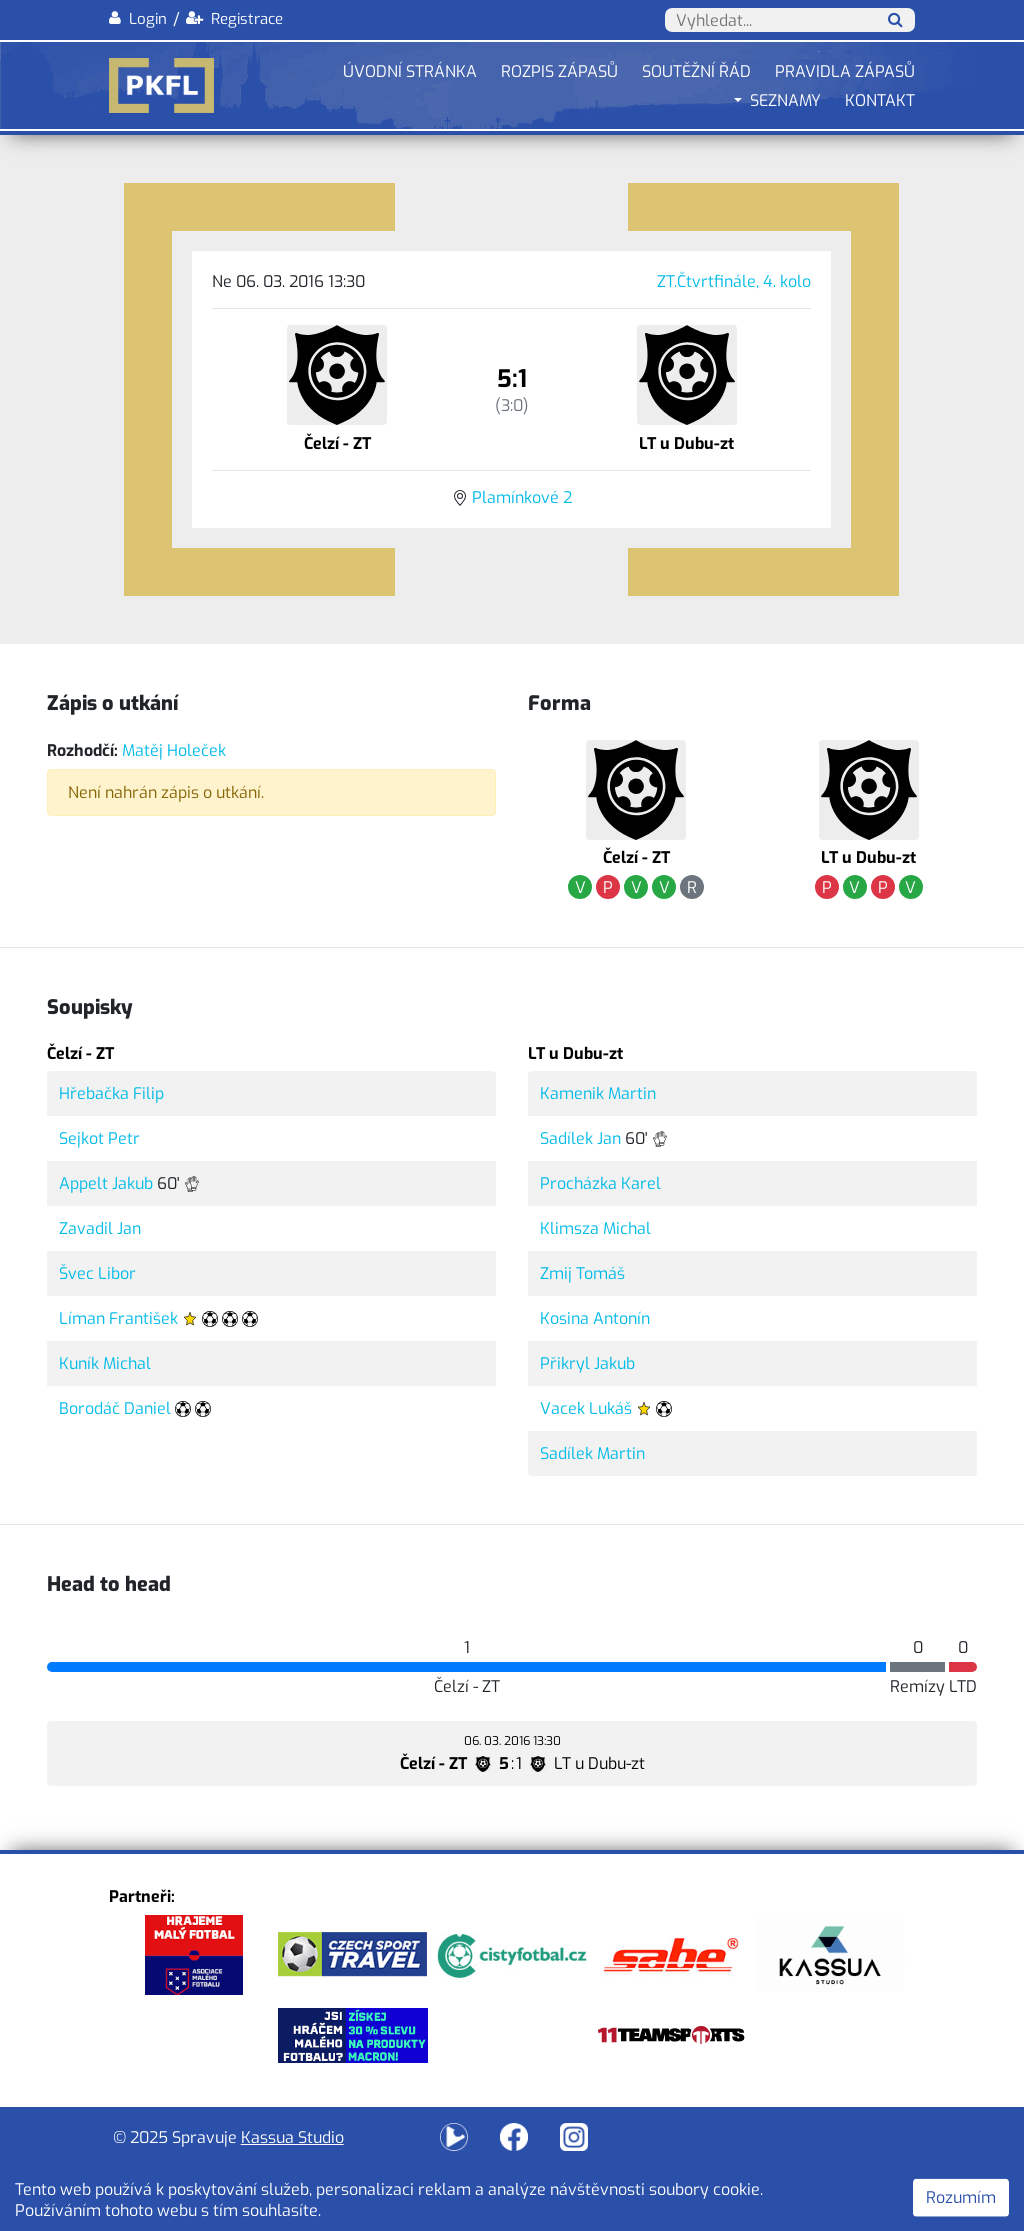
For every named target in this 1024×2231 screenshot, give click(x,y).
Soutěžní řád (696, 71)
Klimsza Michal (595, 1228)
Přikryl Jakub (587, 1363)
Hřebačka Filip (111, 1093)
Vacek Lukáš (586, 1408)
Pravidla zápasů (845, 71)
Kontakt (880, 100)
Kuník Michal (105, 1363)
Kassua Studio (292, 2137)
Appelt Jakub (106, 1183)
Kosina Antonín (595, 1318)
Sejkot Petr (99, 1138)
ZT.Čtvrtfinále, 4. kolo (734, 281)
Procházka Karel (600, 1183)
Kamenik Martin (598, 1093)
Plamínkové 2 (522, 497)
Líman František (118, 1318)
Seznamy (785, 100)
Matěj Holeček (174, 750)
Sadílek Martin (592, 1453)
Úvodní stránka (410, 71)
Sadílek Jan (580, 1138)
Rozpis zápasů (559, 71)
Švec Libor (97, 1273)
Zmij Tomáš (582, 1273)
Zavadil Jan (100, 1228)
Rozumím (961, 2197)
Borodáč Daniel (115, 1408)
